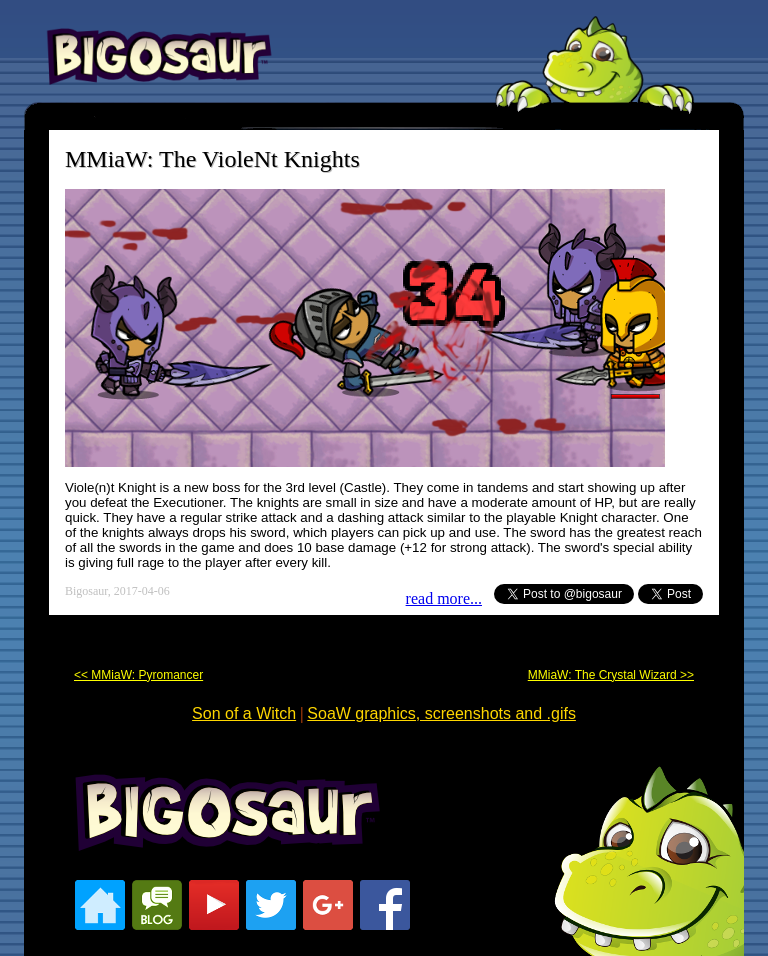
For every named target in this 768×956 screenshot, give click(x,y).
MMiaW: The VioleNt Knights (212, 159)
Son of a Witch (244, 713)
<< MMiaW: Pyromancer (138, 675)
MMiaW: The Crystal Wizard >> (611, 675)
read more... (444, 598)
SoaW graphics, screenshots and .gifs (441, 713)
